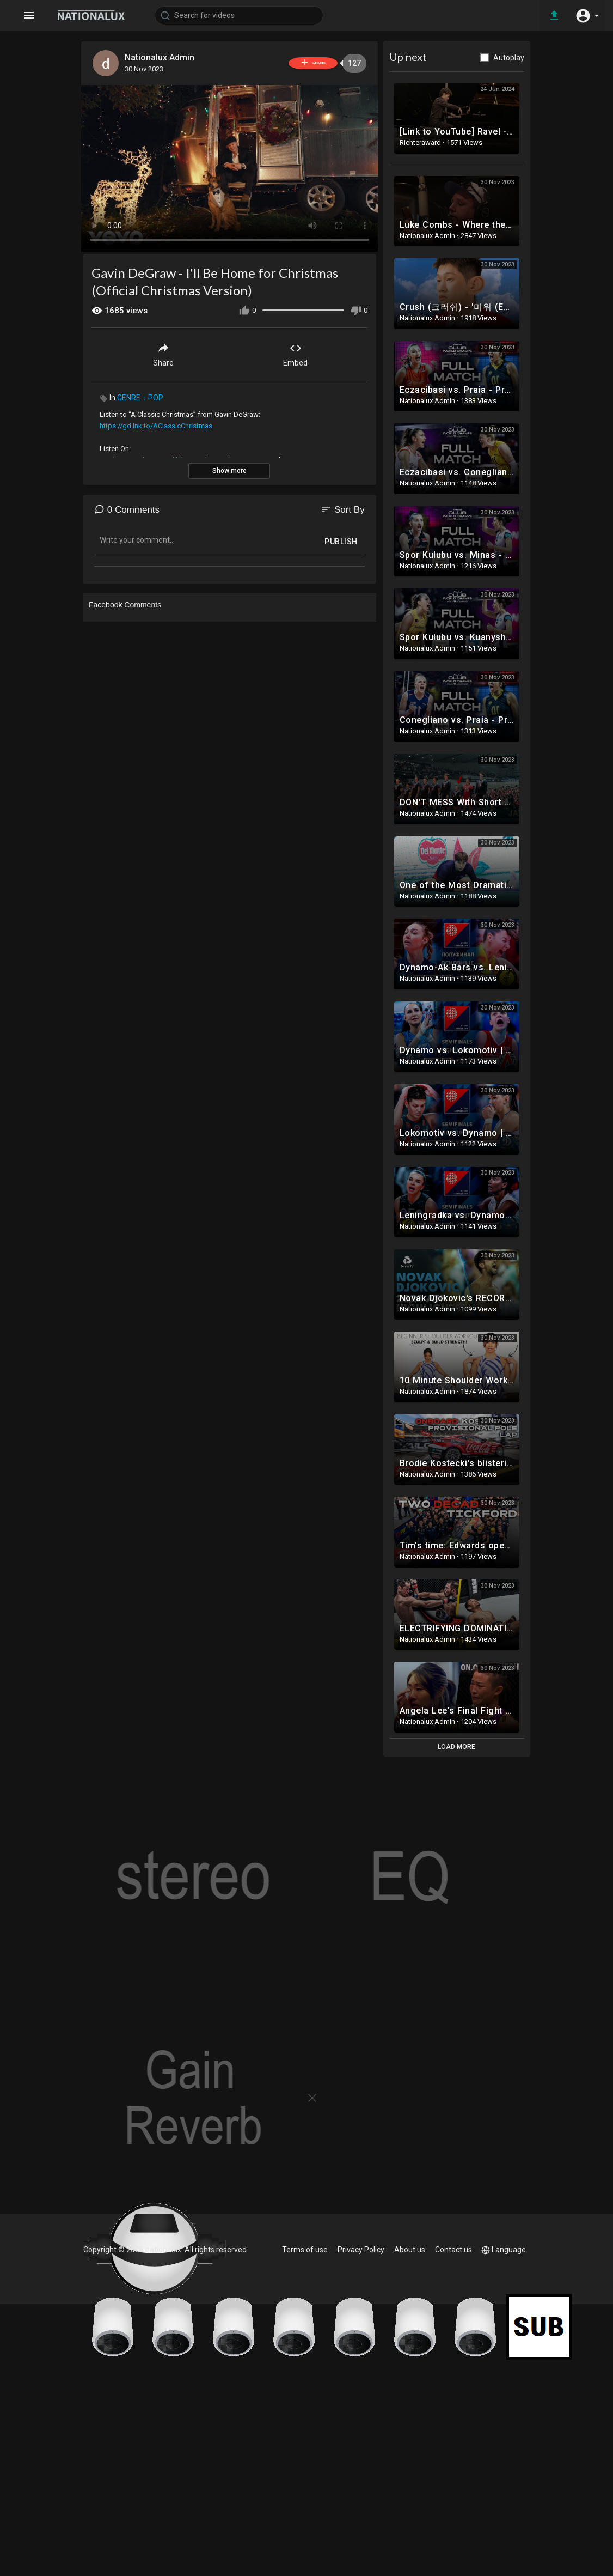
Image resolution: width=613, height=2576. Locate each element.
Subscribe (295, 63)
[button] (586, 15)
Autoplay (508, 57)
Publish (341, 538)
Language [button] (503, 2250)
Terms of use (306, 2249)
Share (163, 352)
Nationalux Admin (162, 57)
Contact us (453, 2249)
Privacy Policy (362, 2249)
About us (410, 2249)
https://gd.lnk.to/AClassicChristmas (156, 424)
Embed (295, 352)
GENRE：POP (140, 395)
